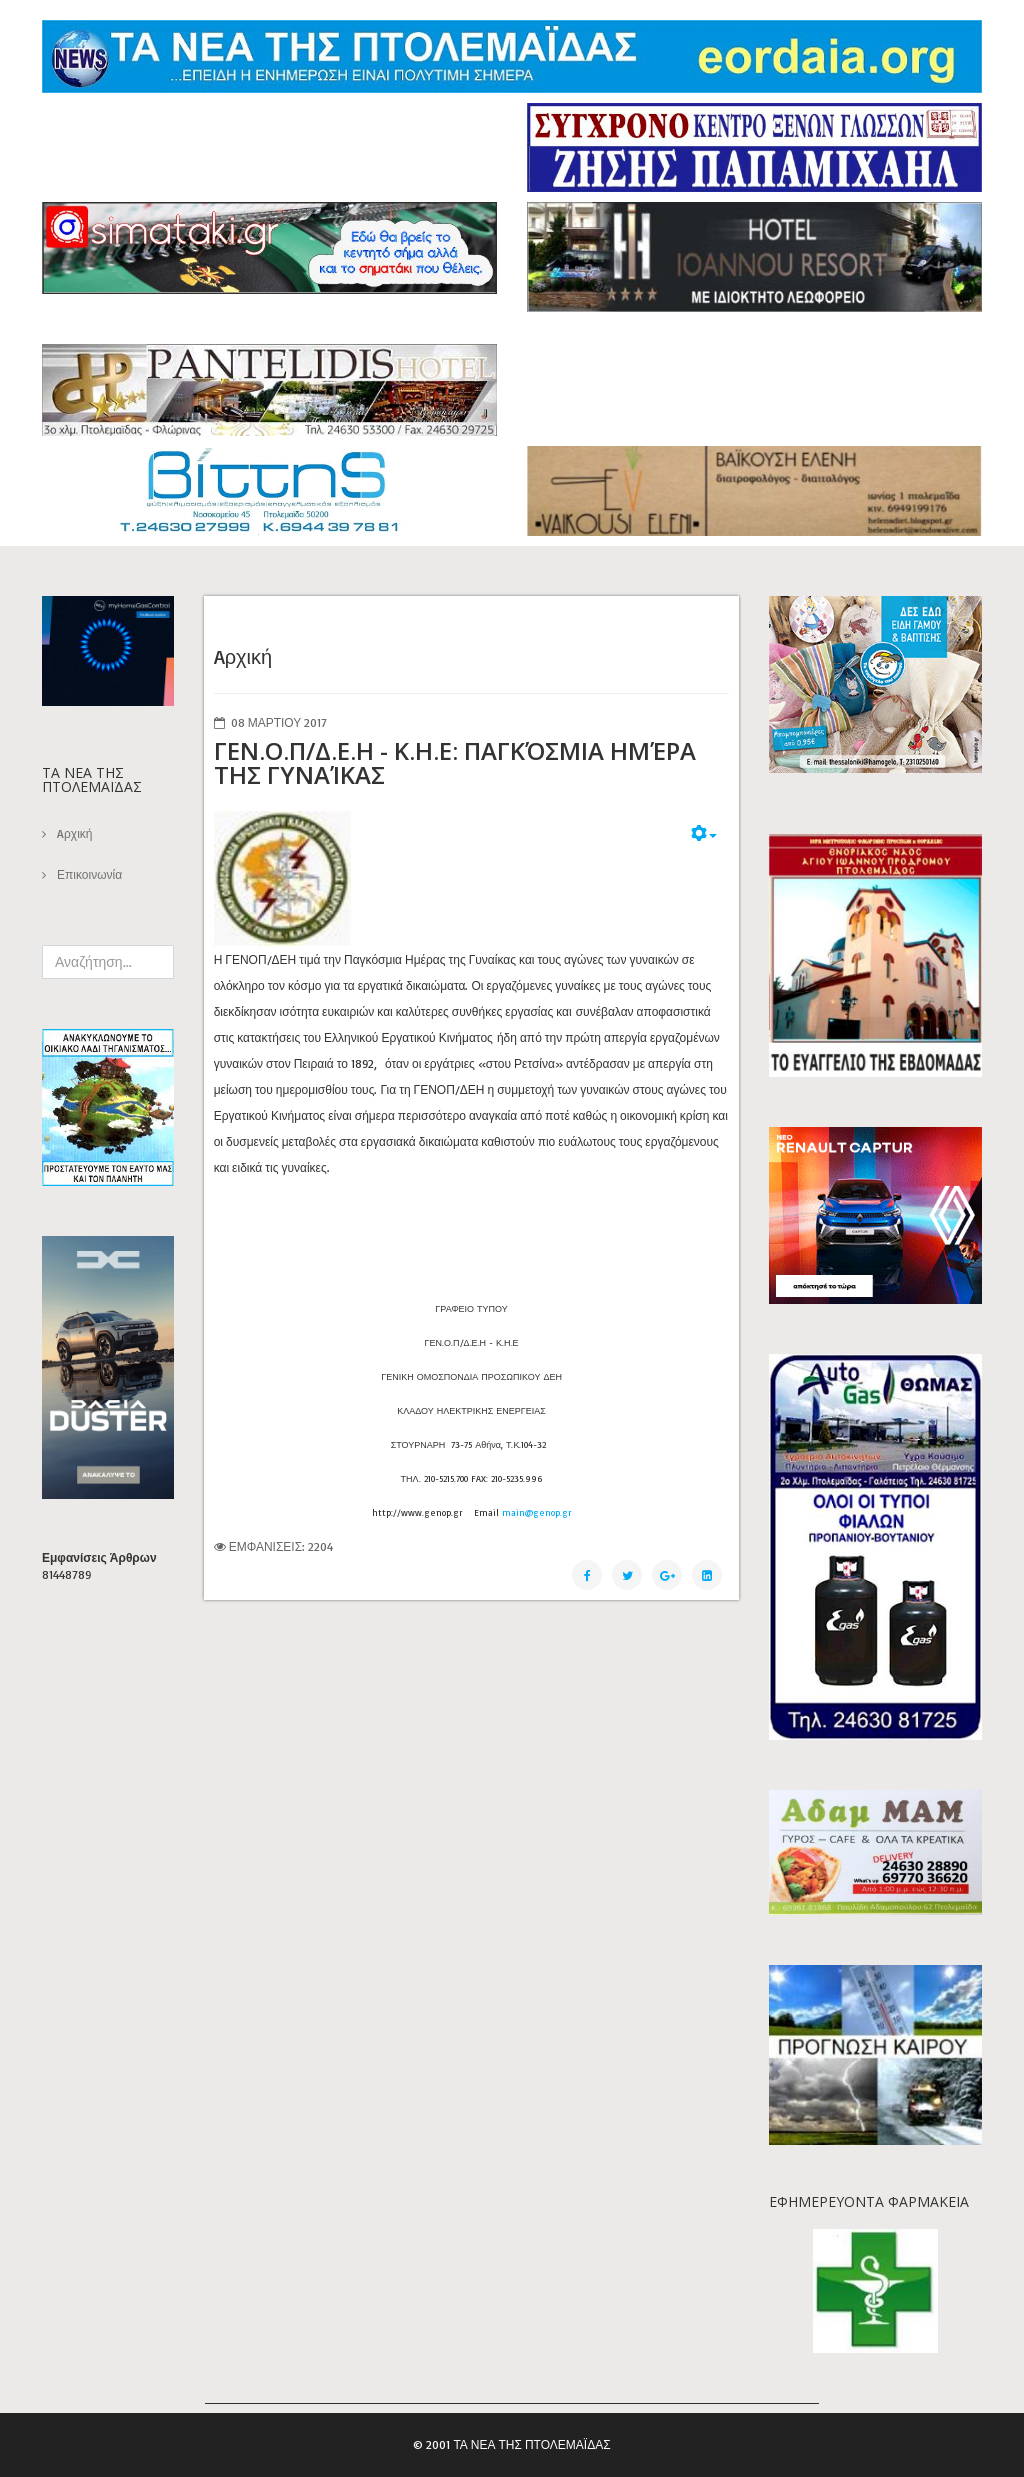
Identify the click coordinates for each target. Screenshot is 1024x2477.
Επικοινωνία (88, 874)
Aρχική (73, 833)
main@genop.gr (536, 1512)
